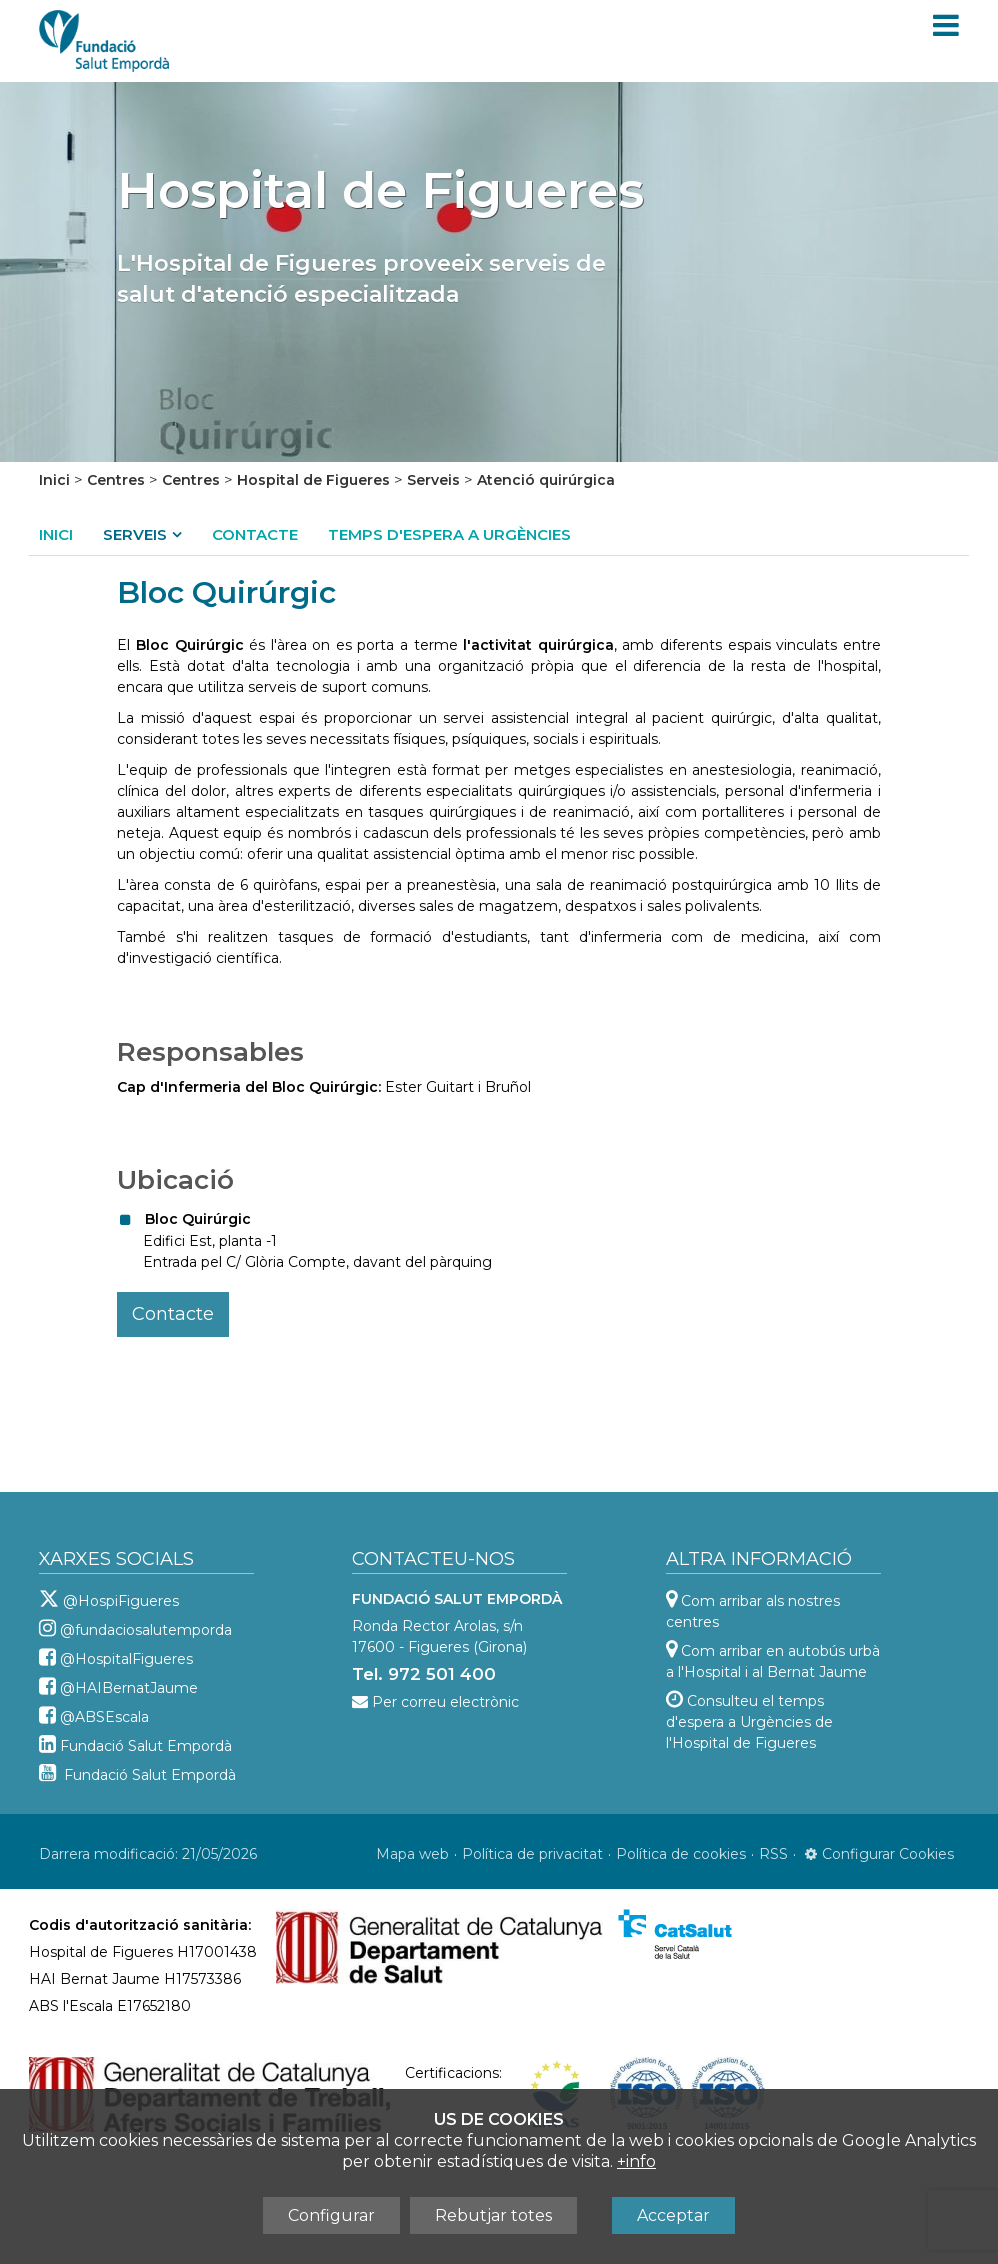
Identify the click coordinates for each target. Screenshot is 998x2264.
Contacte (255, 534)
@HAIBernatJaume (129, 1688)
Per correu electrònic (445, 1702)
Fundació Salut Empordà (146, 1746)
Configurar (331, 2215)
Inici (54, 480)
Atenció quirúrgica (546, 480)
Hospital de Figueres (313, 480)
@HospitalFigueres (126, 1659)
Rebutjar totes (493, 2215)
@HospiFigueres (121, 1601)
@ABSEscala (104, 1717)
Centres (116, 480)
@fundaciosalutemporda (146, 1630)
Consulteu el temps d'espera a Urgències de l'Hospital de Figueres (749, 1722)
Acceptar (673, 2215)
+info (636, 2161)
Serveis (433, 480)
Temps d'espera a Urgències (449, 534)
